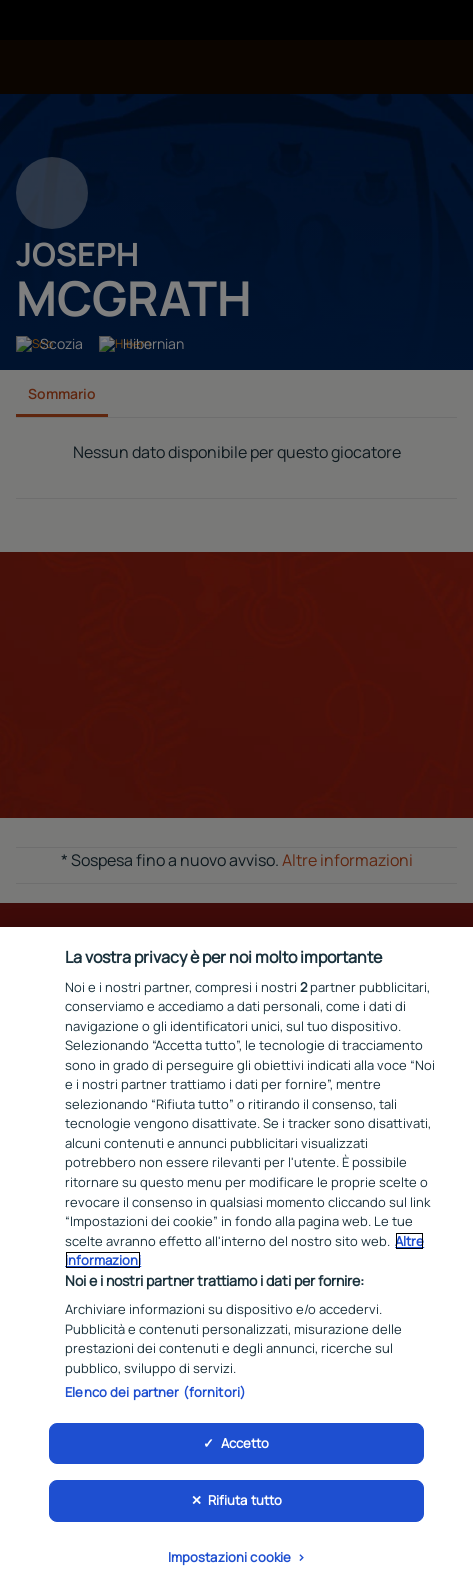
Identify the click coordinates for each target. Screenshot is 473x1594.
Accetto (245, 1448)
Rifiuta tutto (245, 1506)
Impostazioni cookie (229, 1563)
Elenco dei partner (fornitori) (155, 1398)
